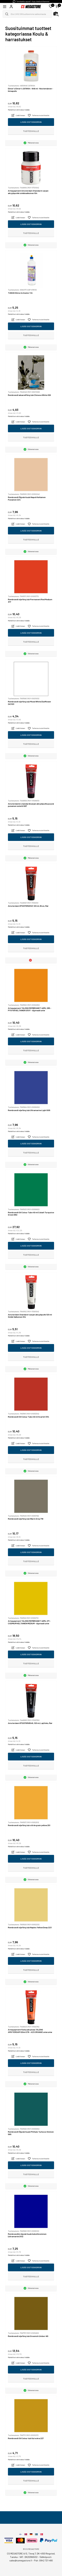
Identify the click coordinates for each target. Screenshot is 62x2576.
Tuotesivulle (31, 131)
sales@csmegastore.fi (20, 2560)
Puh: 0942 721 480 (43, 2560)
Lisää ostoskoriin (31, 122)
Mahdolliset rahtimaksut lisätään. (19, 110)
